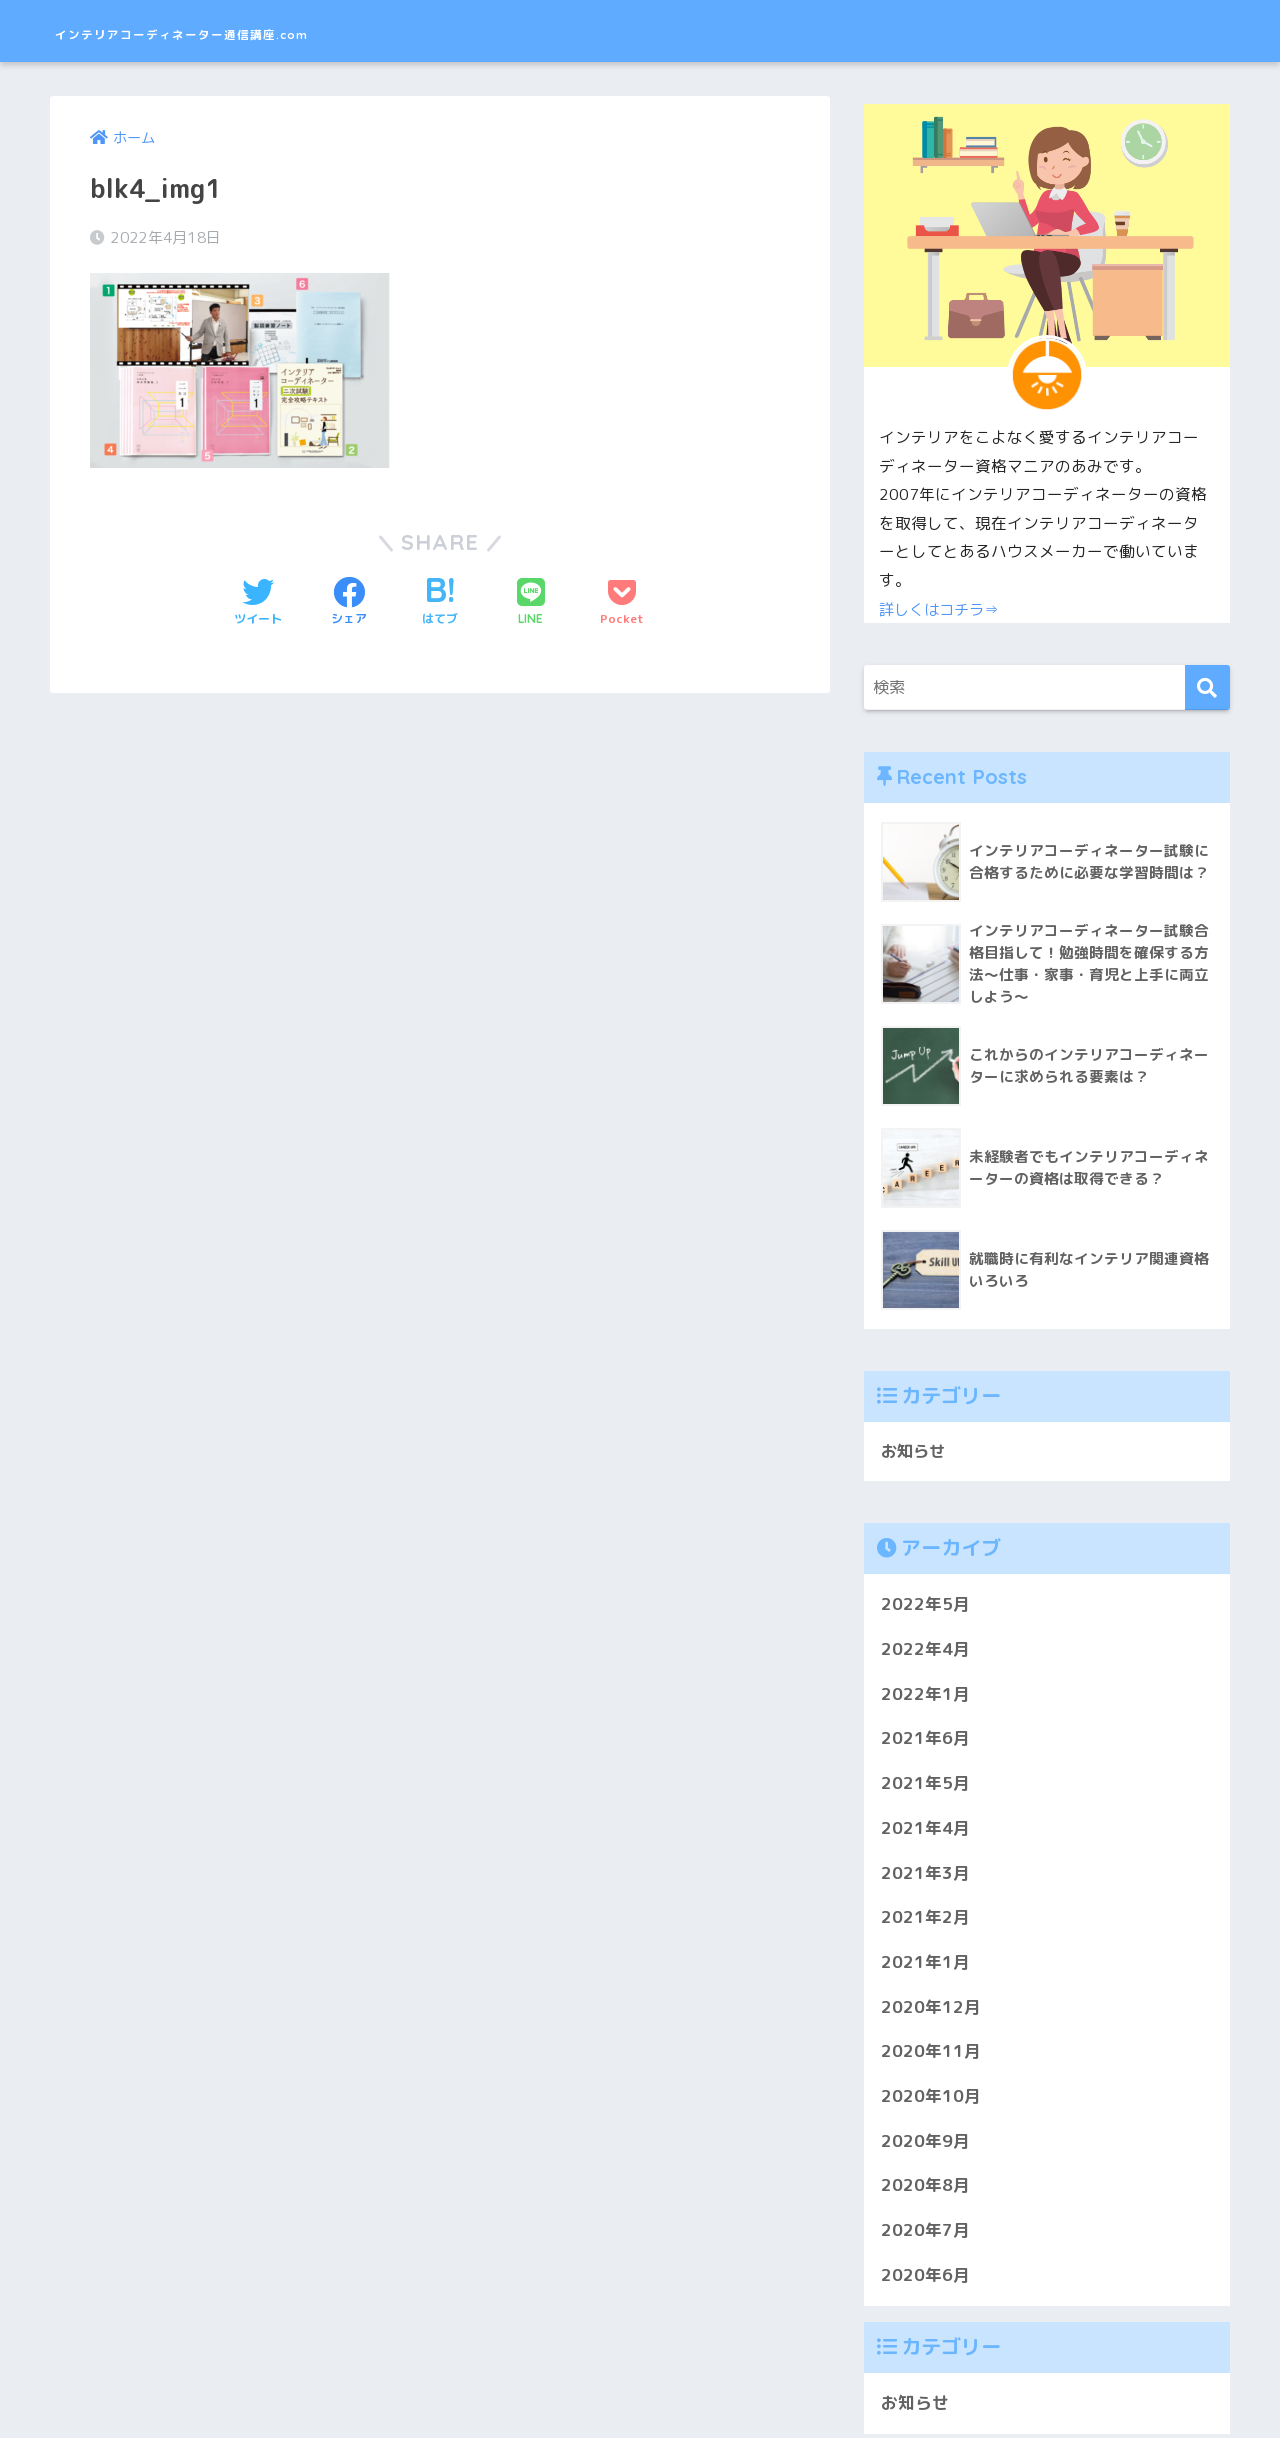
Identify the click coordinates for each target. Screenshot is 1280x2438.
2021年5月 (925, 1786)
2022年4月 (925, 1651)
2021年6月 (925, 1741)
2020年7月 (925, 2233)
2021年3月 (925, 1875)
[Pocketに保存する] (622, 604)
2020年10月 (931, 2098)
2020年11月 (931, 2054)
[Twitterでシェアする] (258, 604)
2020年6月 (925, 2277)
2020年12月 (931, 2009)
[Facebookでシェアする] (349, 604)
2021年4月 (925, 1830)
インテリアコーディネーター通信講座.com (287, 30)
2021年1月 (925, 1964)
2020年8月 (925, 2188)
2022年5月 (925, 1607)
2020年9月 (925, 2143)
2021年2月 (925, 1920)
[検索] (1207, 687)
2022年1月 (925, 1696)
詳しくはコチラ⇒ (943, 609)
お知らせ (915, 1453)
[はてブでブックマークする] (440, 604)
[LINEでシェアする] (531, 604)
